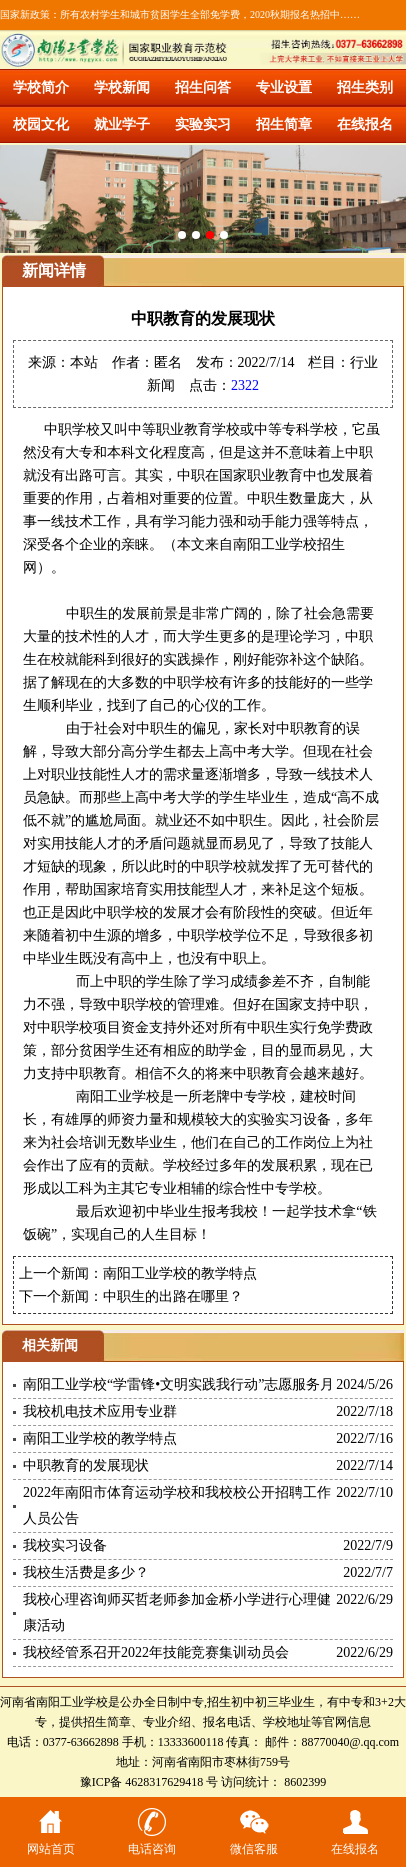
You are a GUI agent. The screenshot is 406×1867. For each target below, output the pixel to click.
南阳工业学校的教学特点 (180, 1273)
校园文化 (41, 124)
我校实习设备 (65, 1545)
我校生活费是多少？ (86, 1572)
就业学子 (122, 124)
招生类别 (365, 87)
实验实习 (203, 124)
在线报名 (365, 124)
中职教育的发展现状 (86, 1465)
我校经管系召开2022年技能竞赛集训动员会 (156, 1652)
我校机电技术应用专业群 (100, 1411)
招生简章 (284, 124)
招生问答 (203, 87)
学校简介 (41, 87)
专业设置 (284, 87)
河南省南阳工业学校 (54, 1702)
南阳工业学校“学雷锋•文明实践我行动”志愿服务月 (178, 1384)
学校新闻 (122, 87)
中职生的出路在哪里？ (173, 1296)
